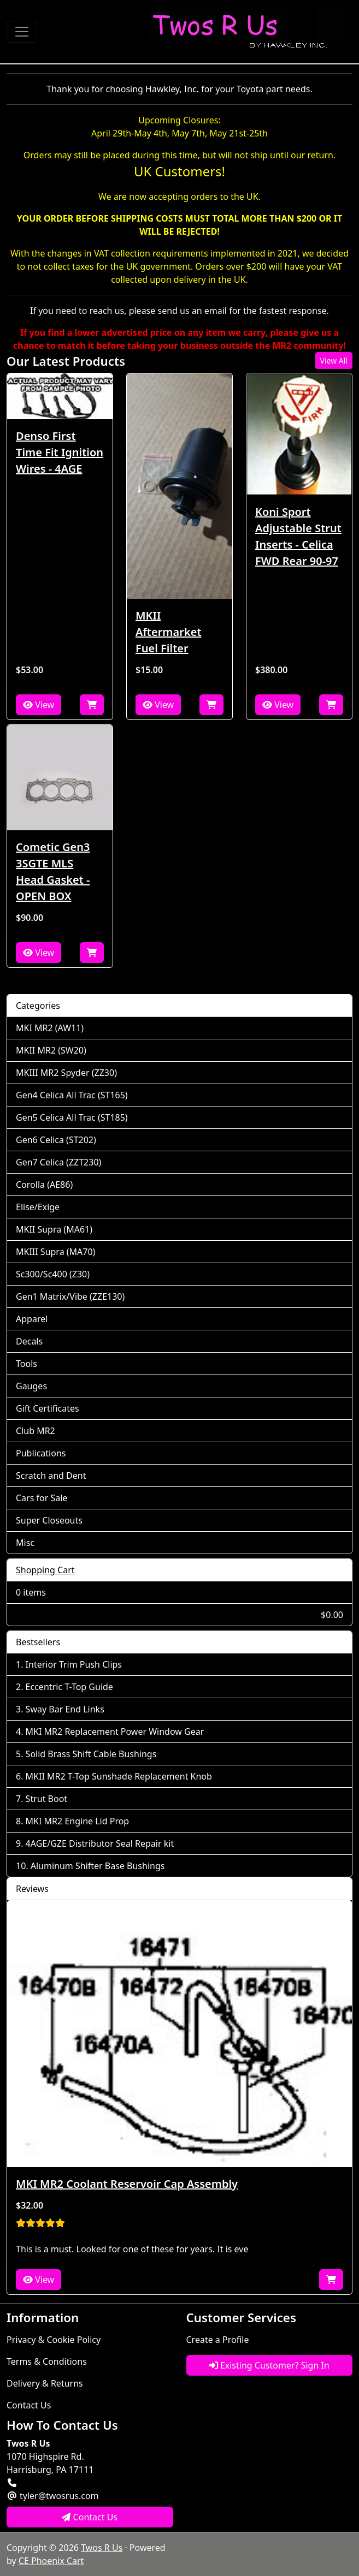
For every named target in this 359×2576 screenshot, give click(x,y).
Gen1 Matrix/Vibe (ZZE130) (70, 1296)
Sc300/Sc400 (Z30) (53, 1274)
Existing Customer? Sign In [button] (269, 2365)
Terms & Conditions (47, 2361)
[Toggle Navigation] (22, 32)
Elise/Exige (38, 1207)
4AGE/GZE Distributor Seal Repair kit (100, 1843)
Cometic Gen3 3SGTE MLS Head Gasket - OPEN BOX (53, 871)
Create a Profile (217, 2340)
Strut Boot (47, 1799)
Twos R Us (101, 2548)
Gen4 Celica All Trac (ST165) (72, 1095)
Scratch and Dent (51, 1476)
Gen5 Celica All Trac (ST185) (72, 1117)
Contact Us (29, 2405)
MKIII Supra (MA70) (55, 1252)
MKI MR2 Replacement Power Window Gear (115, 1732)
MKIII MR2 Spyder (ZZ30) (66, 1073)
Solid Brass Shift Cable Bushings (91, 1754)
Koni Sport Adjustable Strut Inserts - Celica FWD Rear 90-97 (298, 536)
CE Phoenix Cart (51, 2561)
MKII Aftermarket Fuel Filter (169, 632)
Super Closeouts (49, 1520)
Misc (25, 1543)
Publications (41, 1453)
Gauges (31, 1386)
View (38, 705)
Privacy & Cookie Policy (54, 2340)
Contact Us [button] (89, 2517)
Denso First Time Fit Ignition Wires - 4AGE (59, 452)
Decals (29, 1341)
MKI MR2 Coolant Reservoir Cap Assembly (127, 2183)
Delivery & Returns (45, 2383)
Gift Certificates (47, 1408)
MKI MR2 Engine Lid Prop (78, 1821)
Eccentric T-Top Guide (69, 1687)
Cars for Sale (41, 1498)
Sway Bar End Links (65, 1709)
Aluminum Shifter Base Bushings (98, 1866)
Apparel (32, 1319)
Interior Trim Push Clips (74, 1664)
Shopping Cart (45, 1570)
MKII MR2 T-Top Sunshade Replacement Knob (119, 1776)
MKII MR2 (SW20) (51, 1050)
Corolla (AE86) (44, 1185)
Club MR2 (35, 1431)
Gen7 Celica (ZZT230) (58, 1162)
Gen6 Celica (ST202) (56, 1140)
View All (334, 360)
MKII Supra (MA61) (54, 1229)
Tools (26, 1364)
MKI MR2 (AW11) (50, 1028)
